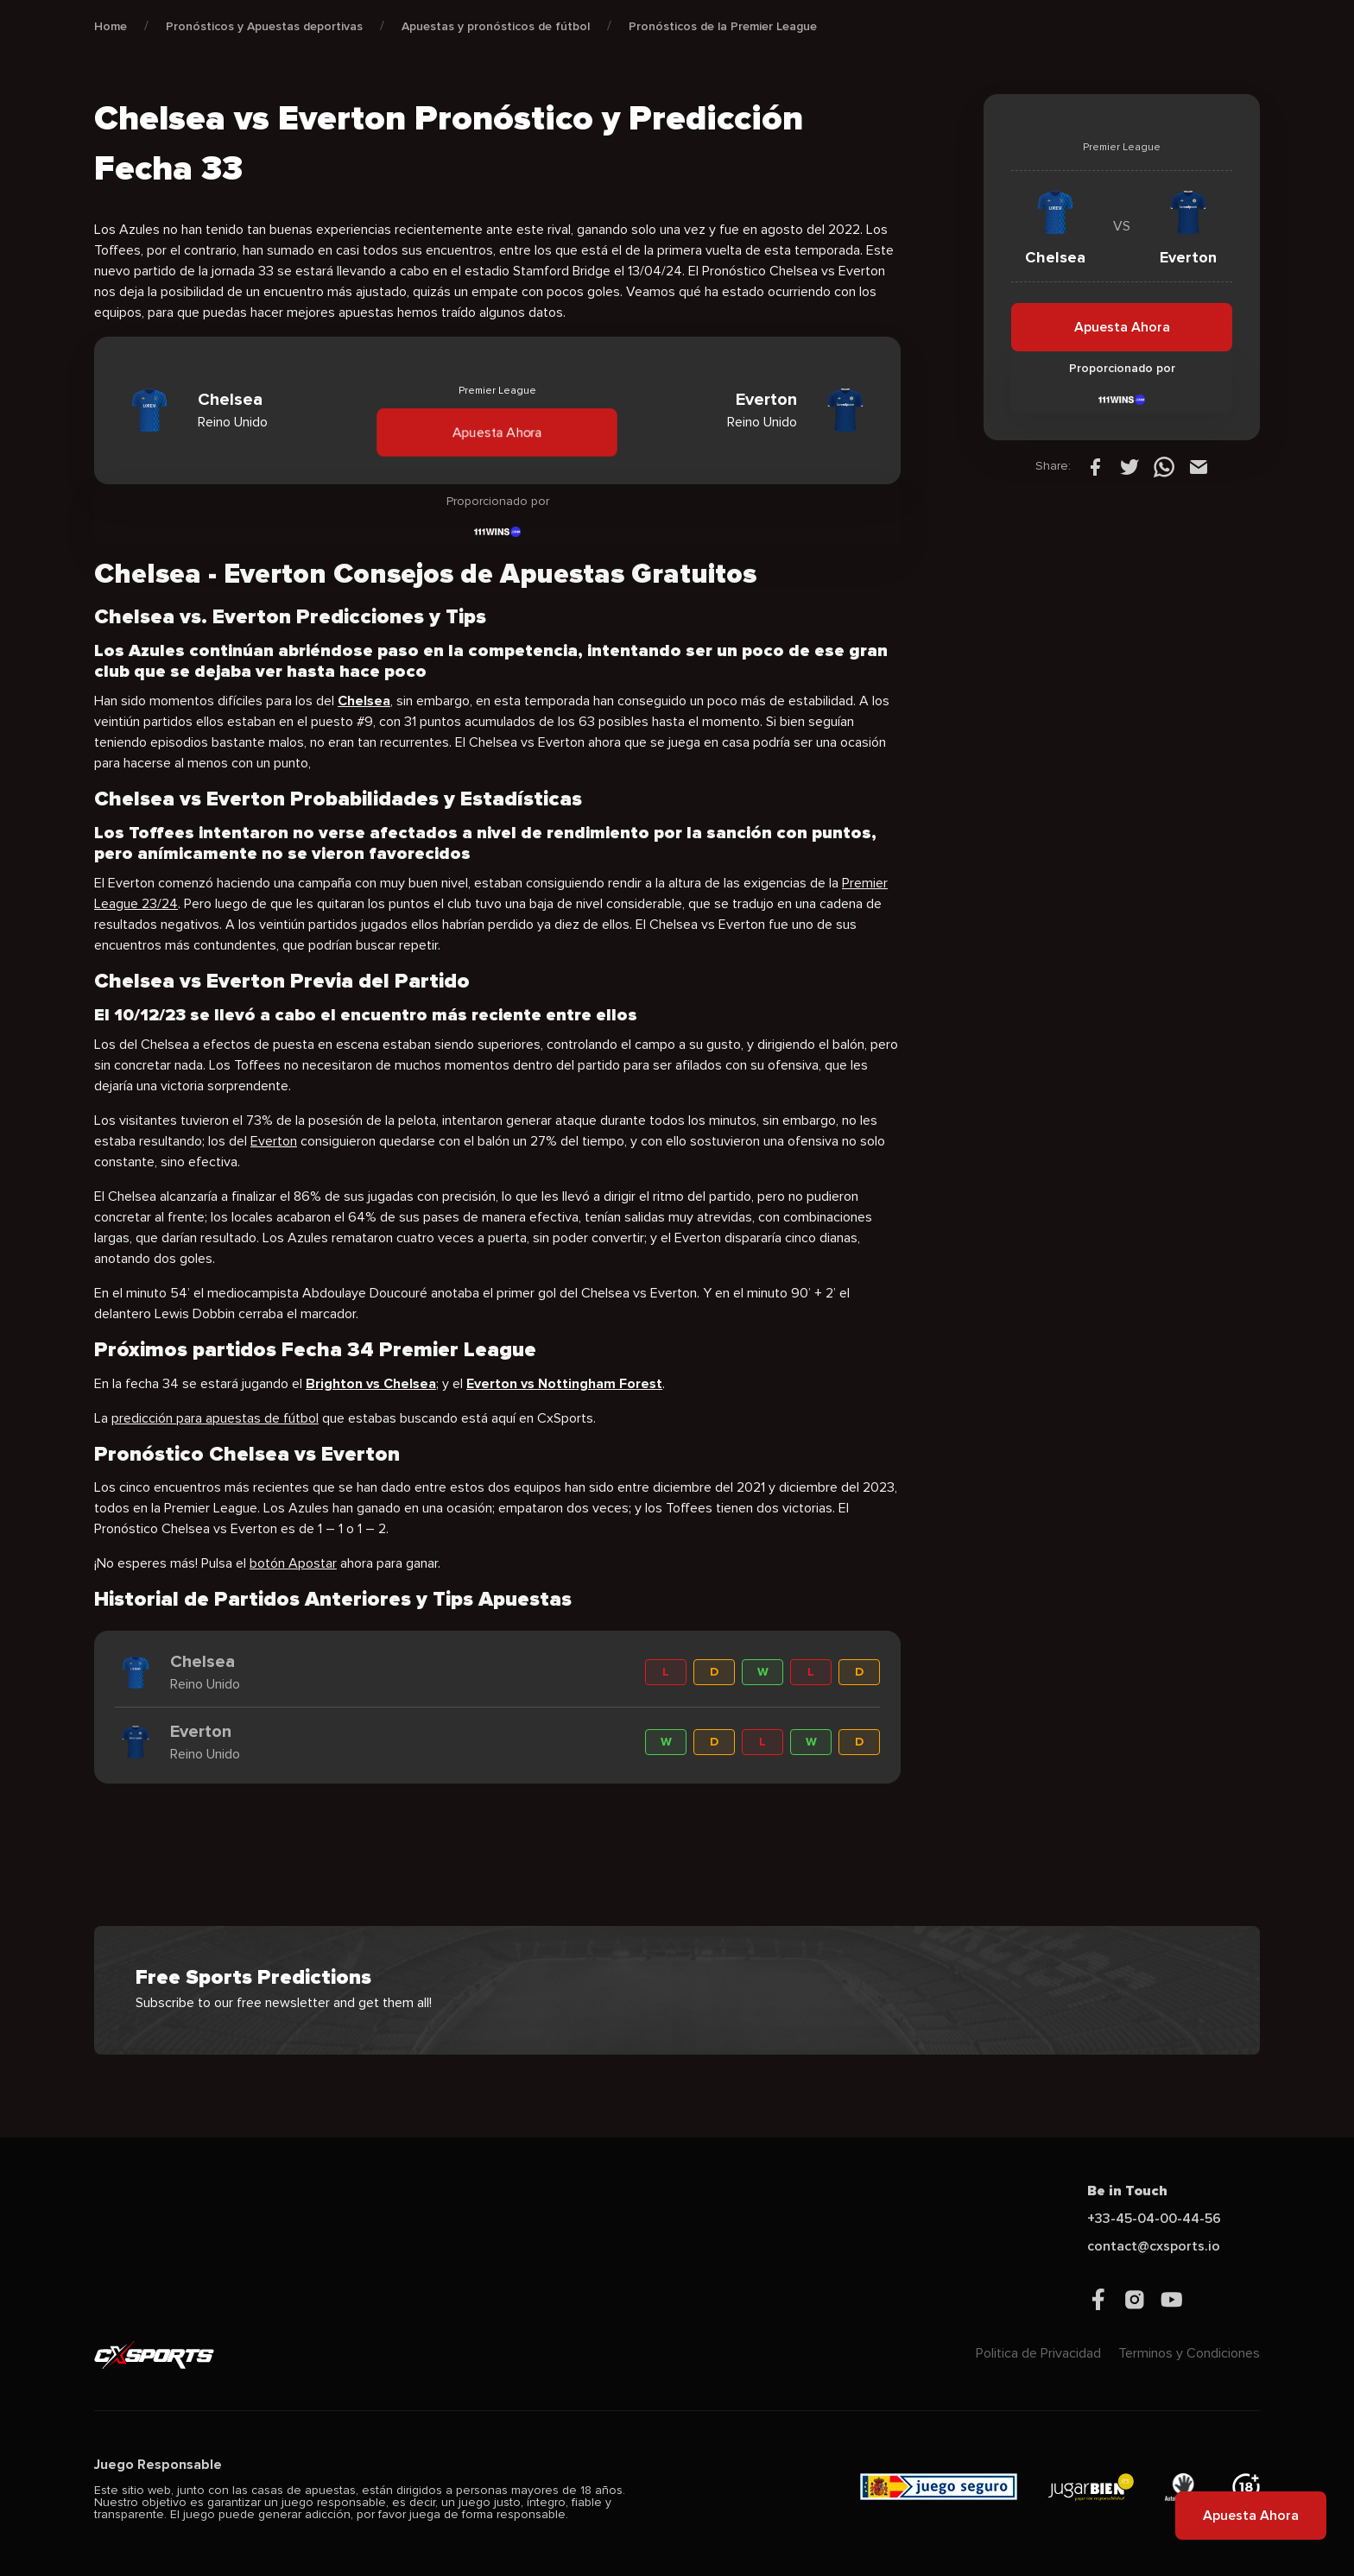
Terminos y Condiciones (1189, 2353)
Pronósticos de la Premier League (723, 26)
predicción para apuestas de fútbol (215, 1418)
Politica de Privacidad (1038, 2353)
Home (110, 26)
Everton (273, 1141)
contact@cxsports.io (1153, 2246)
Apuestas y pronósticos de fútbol (496, 26)
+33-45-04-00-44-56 (1154, 2218)
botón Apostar (293, 1563)
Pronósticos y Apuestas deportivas (264, 26)
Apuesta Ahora (497, 431)
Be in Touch (1127, 2191)
